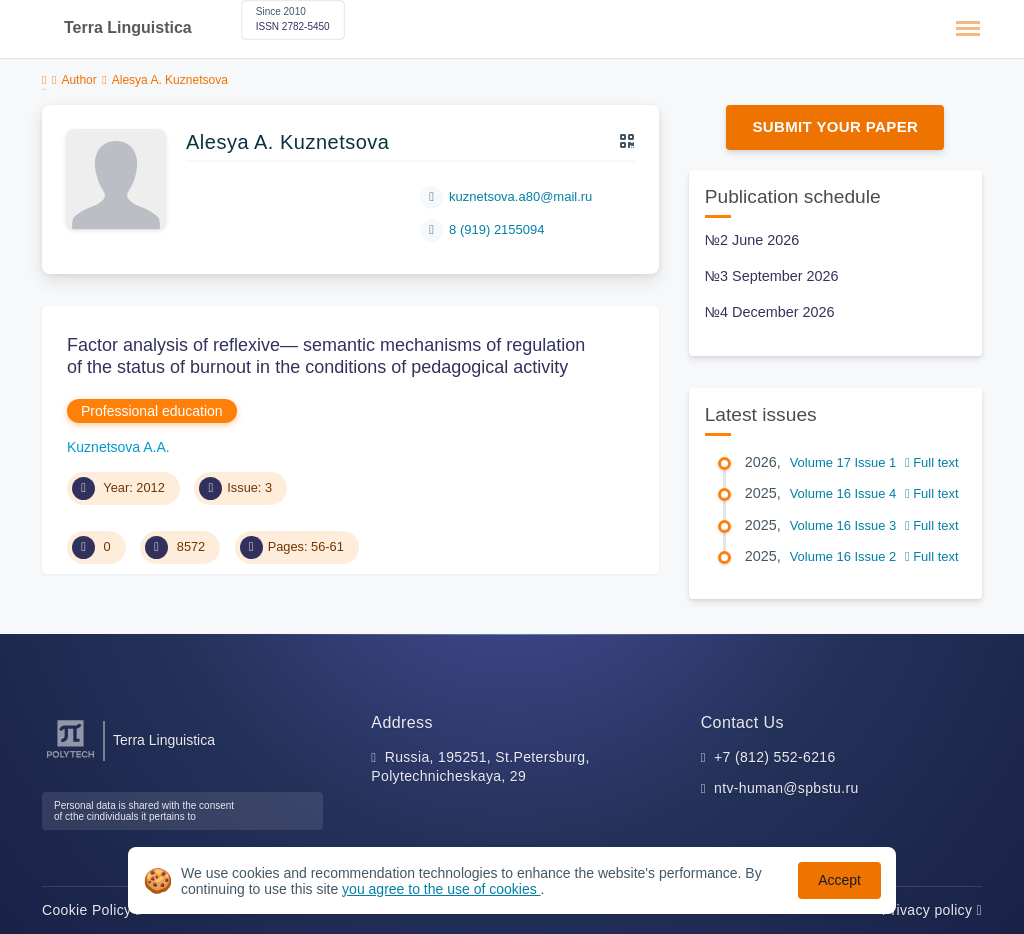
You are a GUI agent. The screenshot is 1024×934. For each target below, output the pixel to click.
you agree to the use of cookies (441, 889)
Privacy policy (932, 910)
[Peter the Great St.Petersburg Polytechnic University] (70, 758)
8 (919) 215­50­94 (496, 229)
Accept (839, 880)
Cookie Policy (91, 910)
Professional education (152, 411)
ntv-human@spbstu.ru (786, 788)
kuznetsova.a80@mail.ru (520, 196)
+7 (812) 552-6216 (775, 757)
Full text (932, 462)
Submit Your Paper (835, 126)
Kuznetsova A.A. (118, 447)
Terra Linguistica (128, 27)
